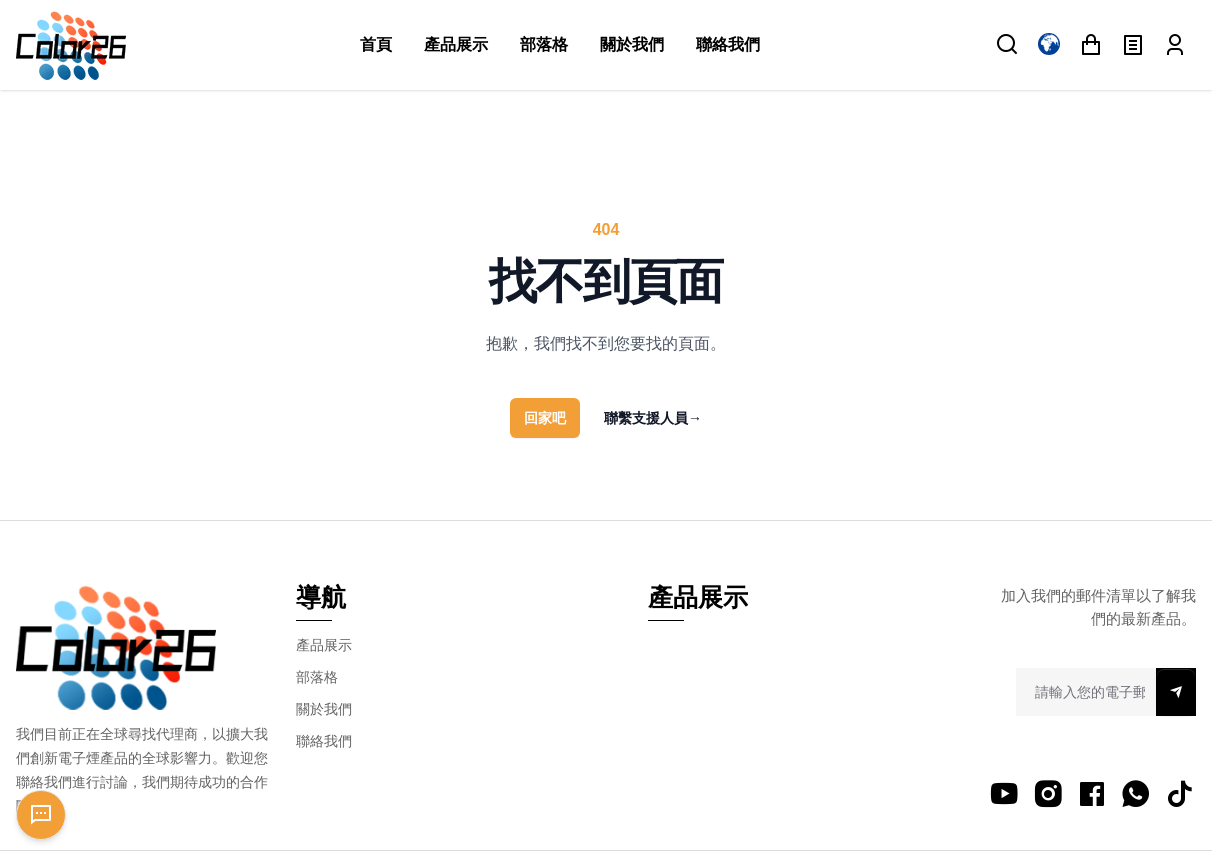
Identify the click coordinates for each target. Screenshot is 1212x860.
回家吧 (545, 418)
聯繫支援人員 (653, 418)
